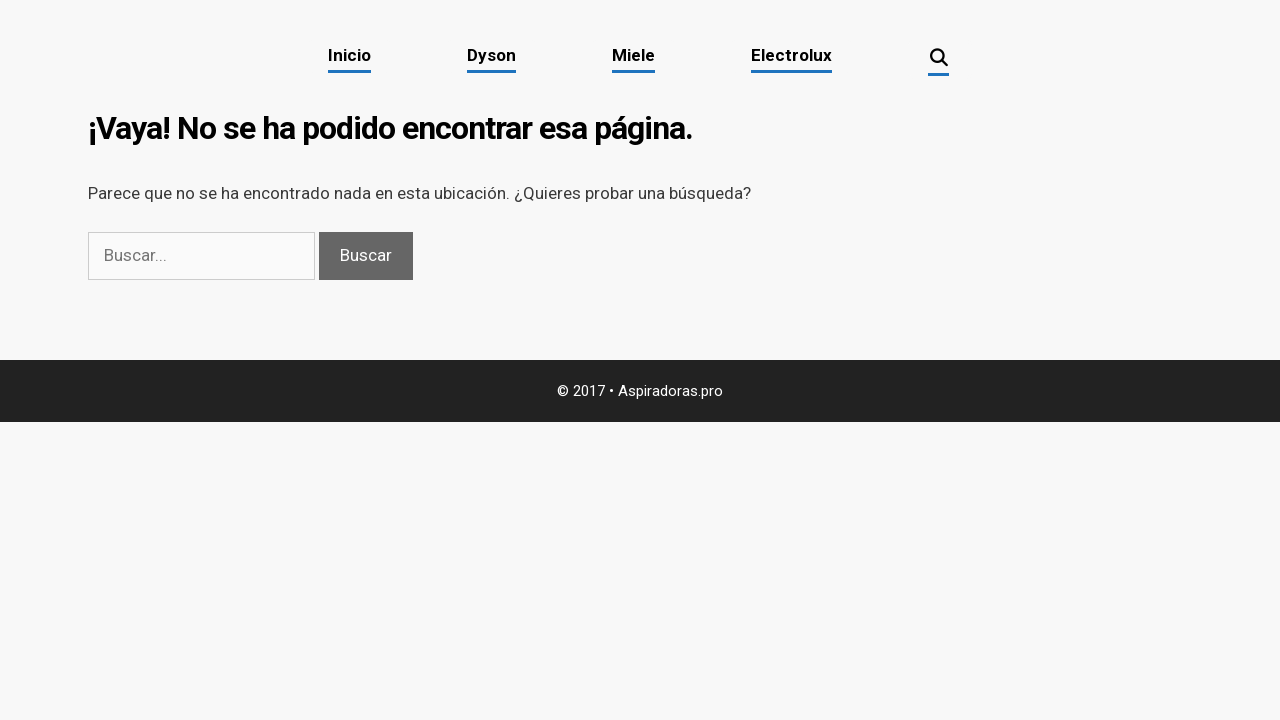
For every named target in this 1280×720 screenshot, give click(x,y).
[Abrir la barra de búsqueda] (940, 59)
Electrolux (791, 55)
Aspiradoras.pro (670, 391)
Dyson (491, 55)
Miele (633, 55)
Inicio (349, 55)
